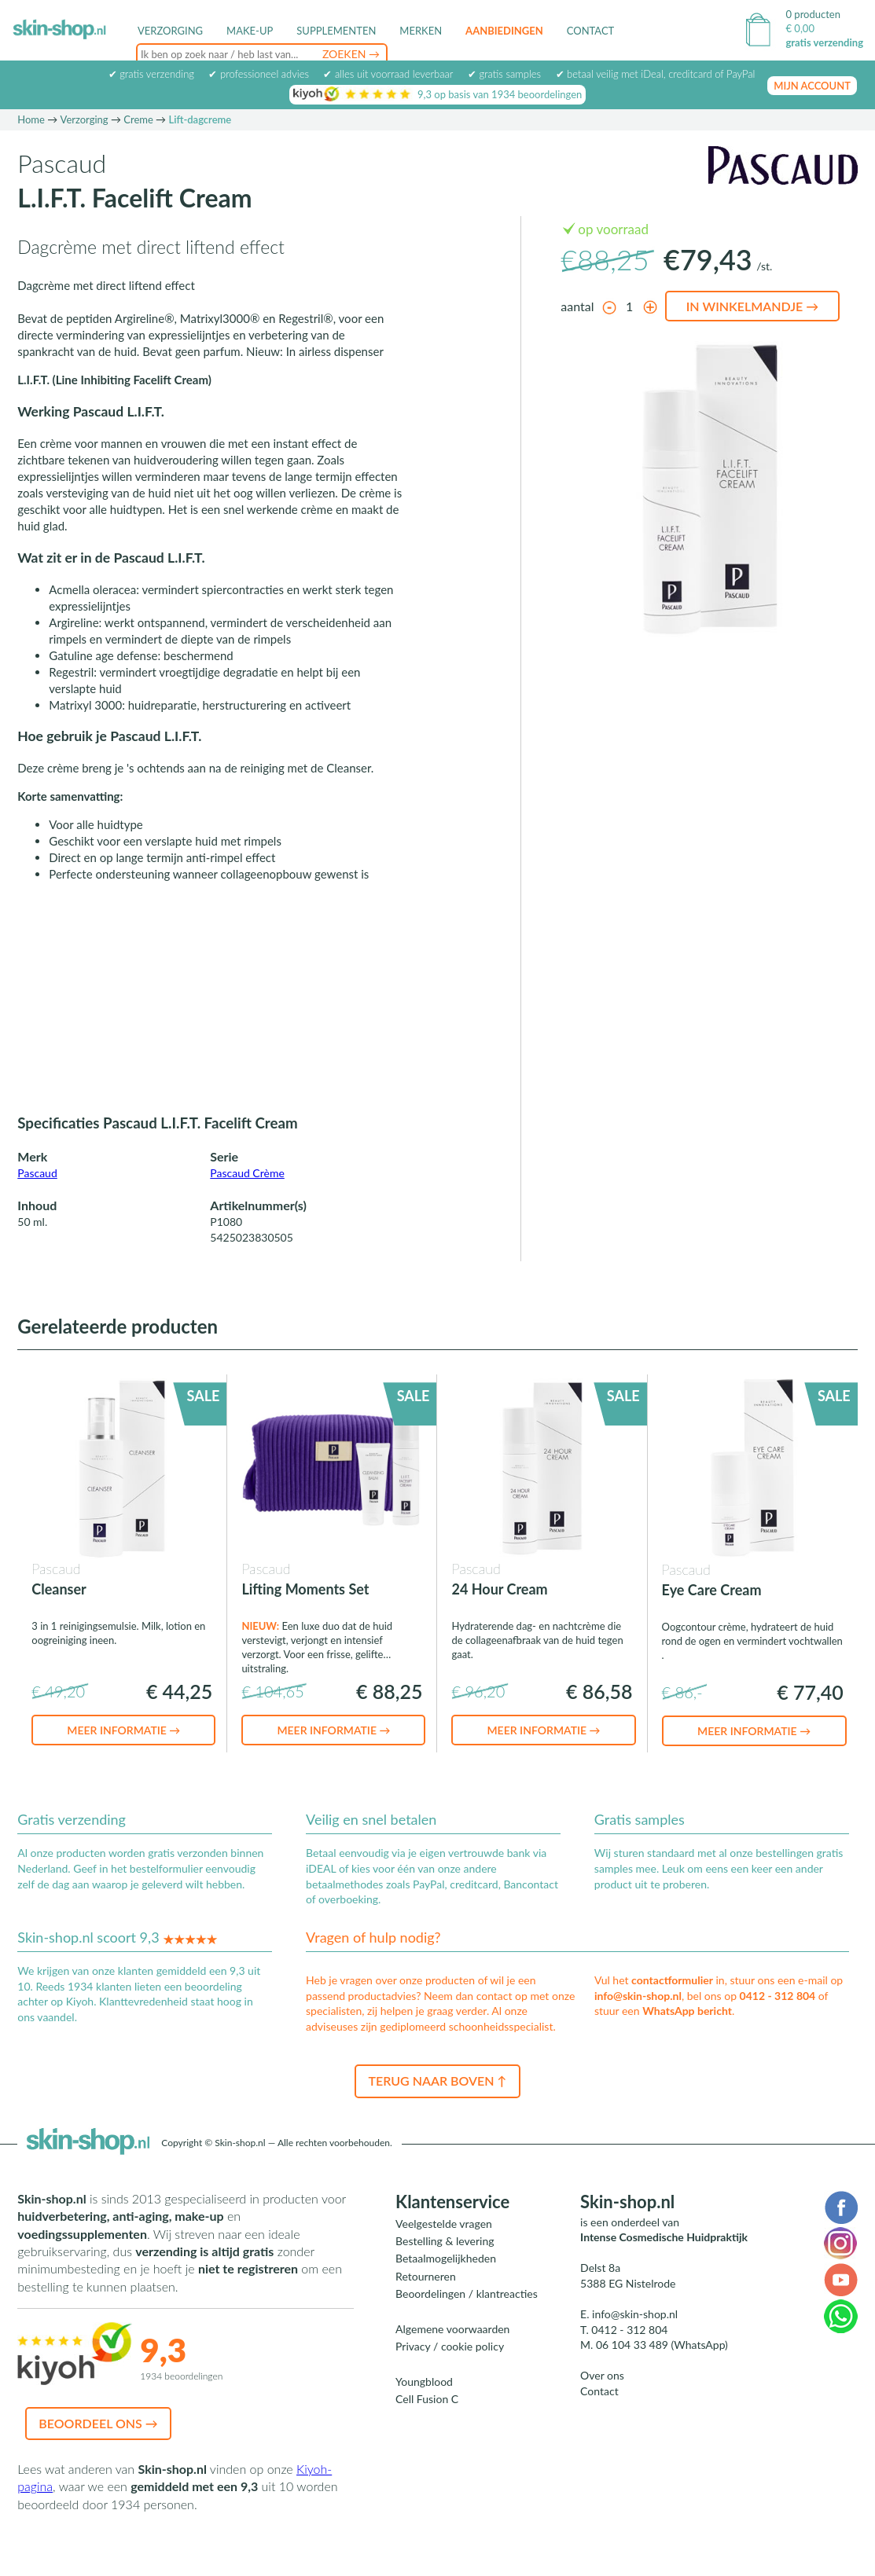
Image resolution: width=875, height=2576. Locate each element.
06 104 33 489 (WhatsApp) (662, 2369)
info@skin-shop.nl (638, 2020)
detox (289, 75)
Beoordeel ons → (98, 2448)
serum (372, 75)
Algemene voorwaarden (452, 2354)
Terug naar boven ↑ (437, 2105)
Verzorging (84, 144)
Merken (420, 30)
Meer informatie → (123, 1755)
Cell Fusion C (426, 2424)
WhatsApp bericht (687, 2035)
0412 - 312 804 (778, 2020)
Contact (591, 30)
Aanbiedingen (504, 30)
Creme (138, 144)
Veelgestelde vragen (443, 2248)
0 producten (812, 14)
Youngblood (424, 2406)
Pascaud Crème (247, 1198)
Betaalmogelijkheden (445, 2283)
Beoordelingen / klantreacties (466, 2318)
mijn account (812, 111)
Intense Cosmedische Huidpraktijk (664, 2262)
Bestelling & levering (444, 2266)
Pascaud (37, 1198)
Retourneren (425, 2301)
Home (31, 144)
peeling (228, 75)
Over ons (602, 2400)
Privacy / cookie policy (449, 2371)
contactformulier (672, 2005)
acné (261, 75)
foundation (330, 75)
